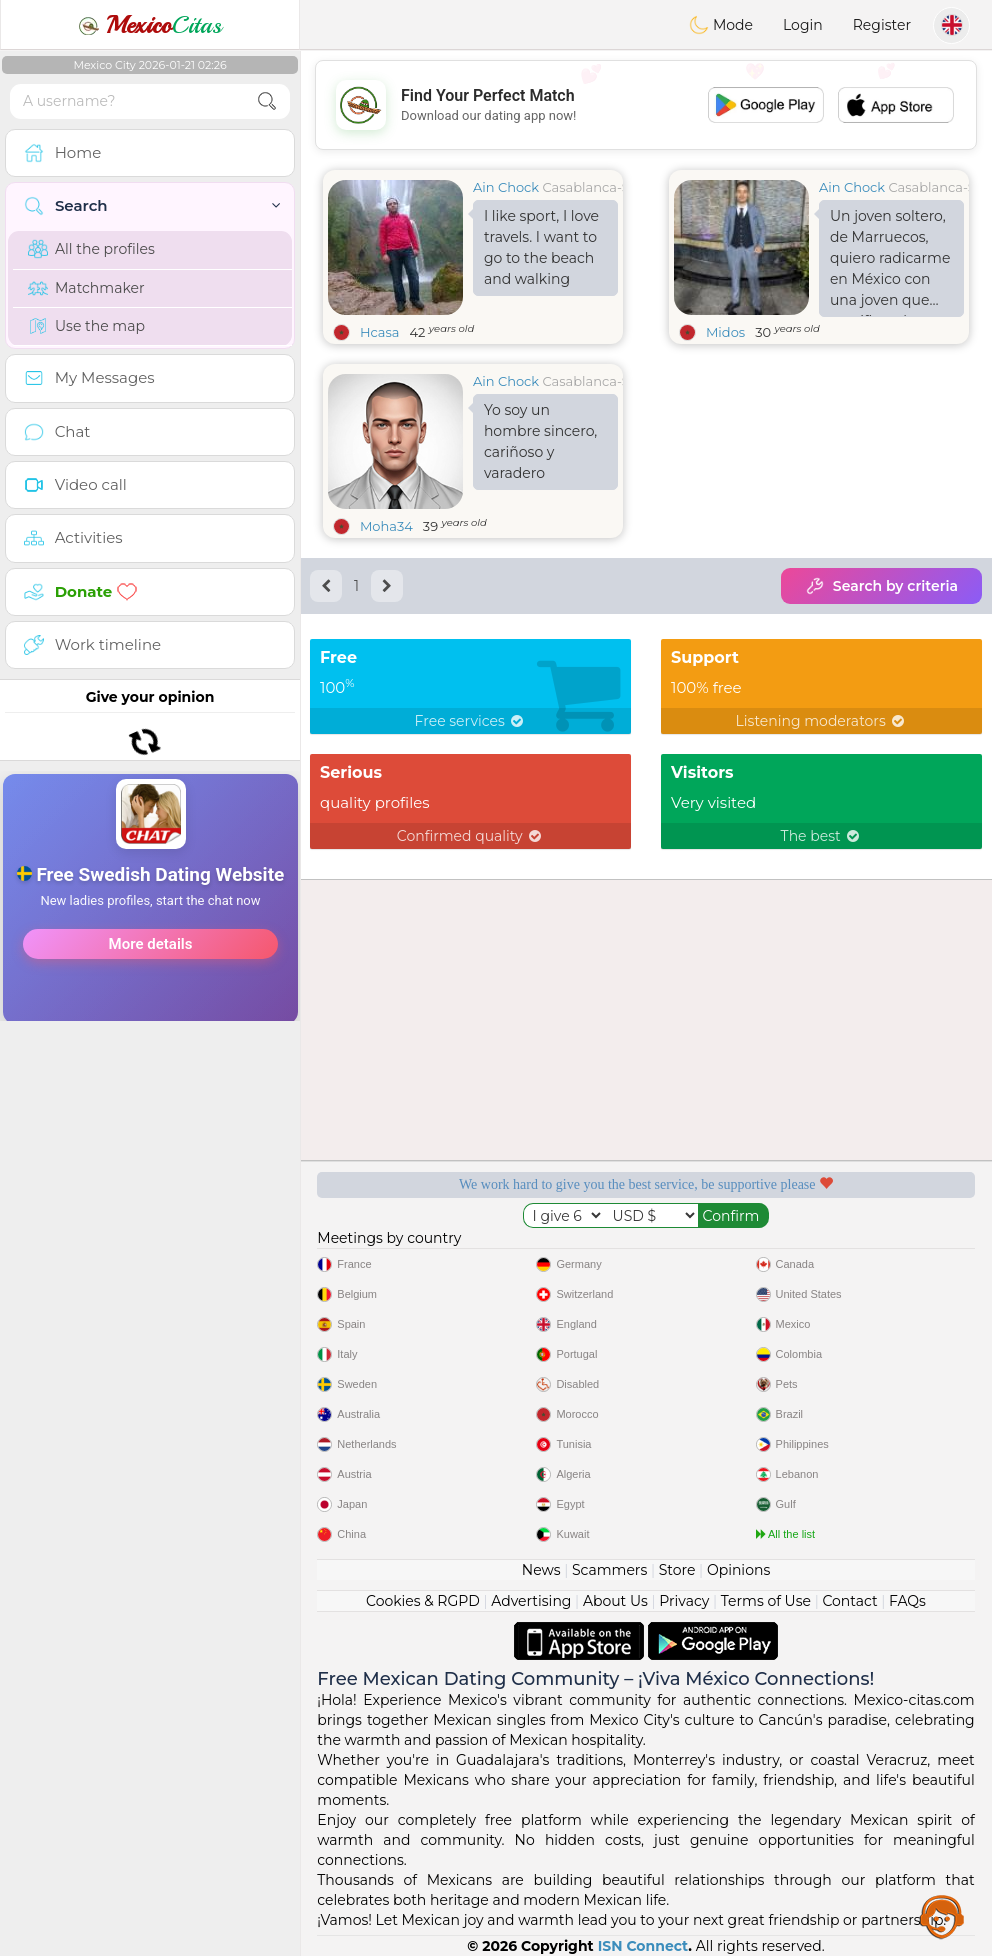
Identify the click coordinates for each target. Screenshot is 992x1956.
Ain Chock (506, 187)
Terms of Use (766, 1601)
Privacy (684, 1601)
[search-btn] (267, 101)
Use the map (86, 326)
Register (882, 25)
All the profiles (91, 249)
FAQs (907, 1601)
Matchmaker (86, 288)
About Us (615, 1601)
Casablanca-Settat (601, 187)
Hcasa (380, 332)
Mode (721, 25)
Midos (725, 332)
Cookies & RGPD (423, 1601)
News (541, 1570)
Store (677, 1570)
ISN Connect (643, 1946)
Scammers (609, 1570)
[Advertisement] (150, 979)
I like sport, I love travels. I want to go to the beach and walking (541, 247)
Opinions (738, 1570)
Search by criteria (881, 586)
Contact (849, 1601)
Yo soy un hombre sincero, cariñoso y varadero (540, 441)
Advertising (531, 1601)
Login (803, 25)
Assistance (942, 1916)
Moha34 (386, 526)
